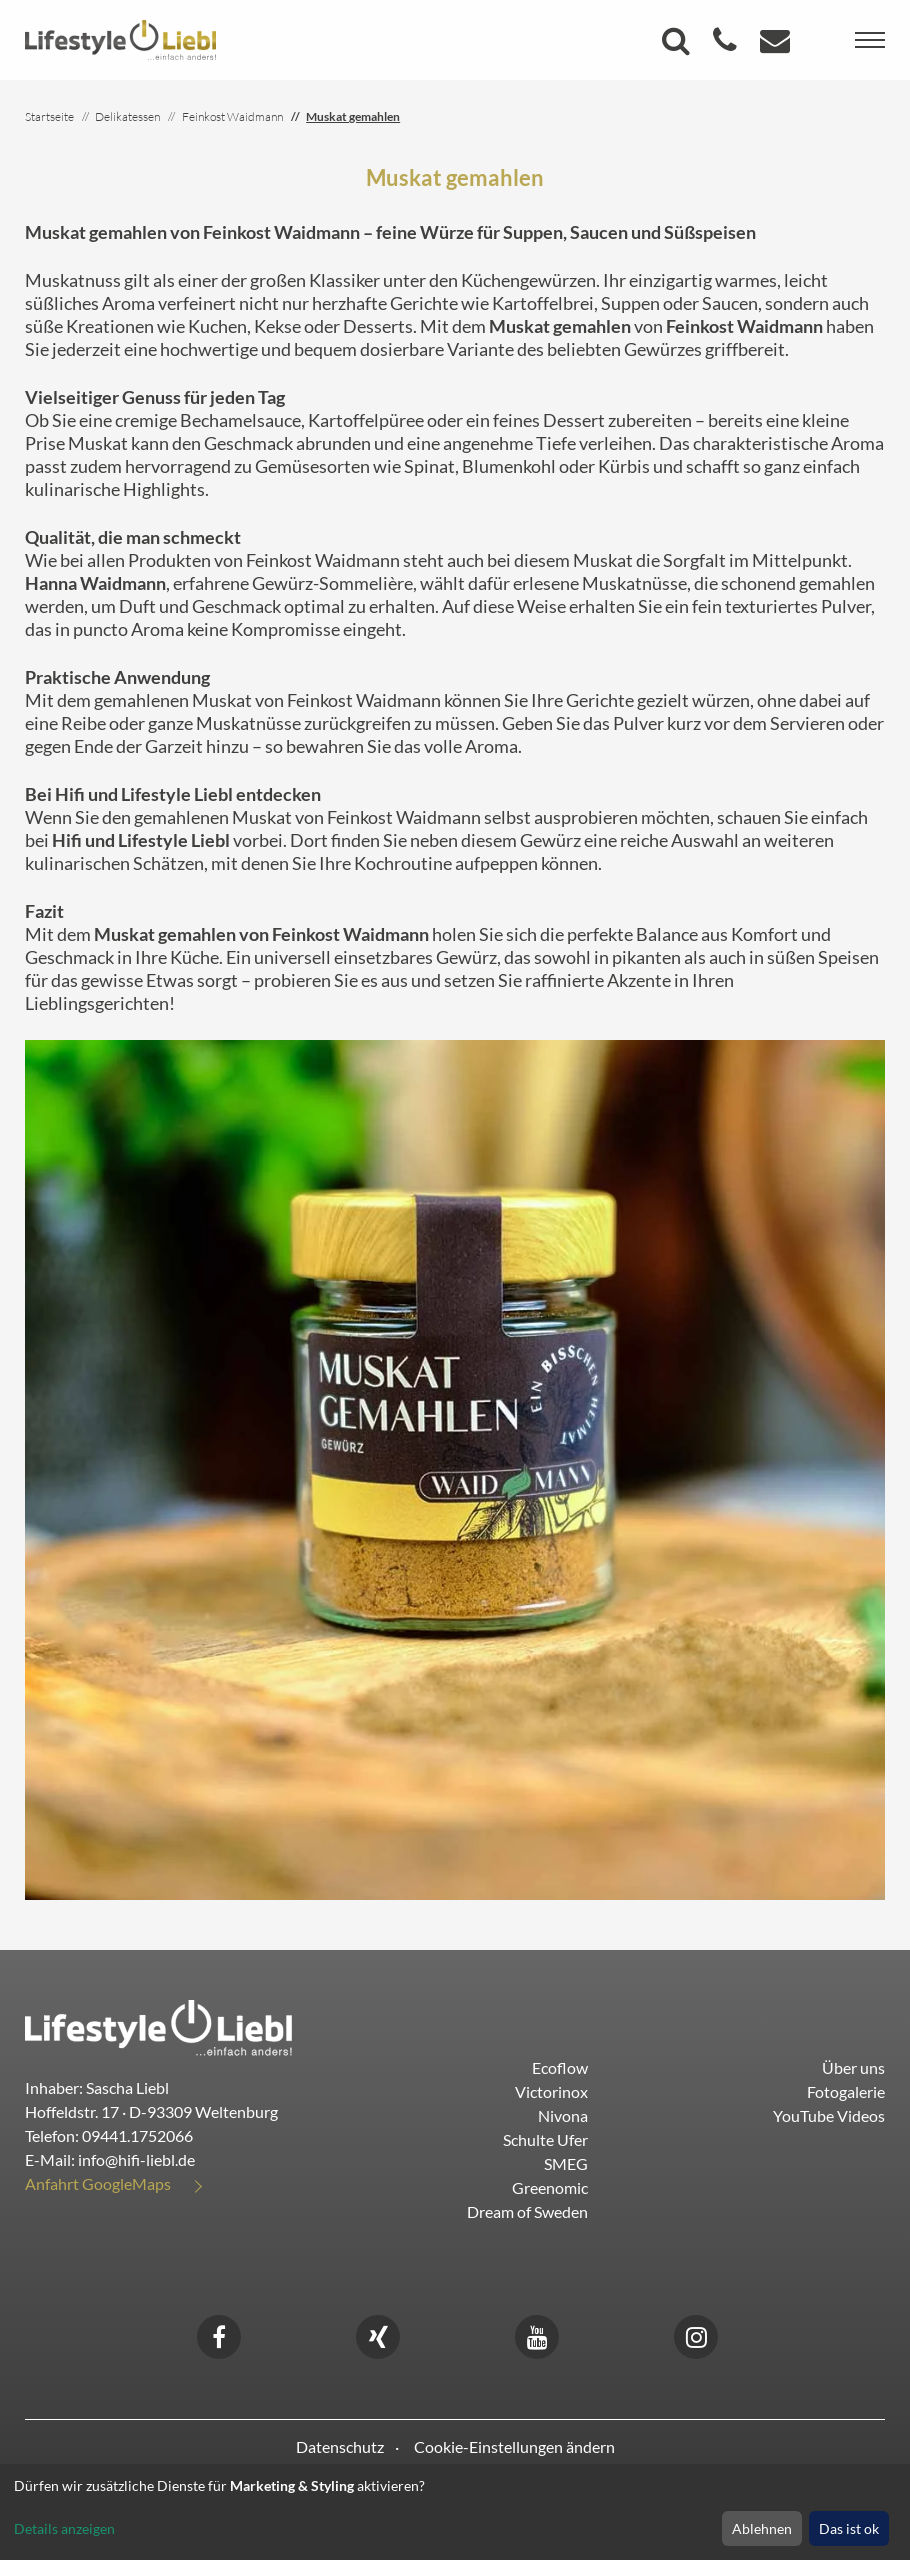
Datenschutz (340, 2446)
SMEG (566, 2163)
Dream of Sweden (527, 2211)
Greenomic (550, 2187)
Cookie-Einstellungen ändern (514, 2446)
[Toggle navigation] (870, 40)
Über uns (853, 2067)
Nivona (563, 2115)
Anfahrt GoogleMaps (98, 2183)
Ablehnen (762, 2528)
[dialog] (455, 2512)
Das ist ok (849, 2528)
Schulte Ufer (545, 2139)
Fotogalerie (846, 2091)
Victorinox (551, 2091)
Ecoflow (560, 2067)
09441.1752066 (137, 2135)
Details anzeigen (64, 2528)
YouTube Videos (829, 2115)
